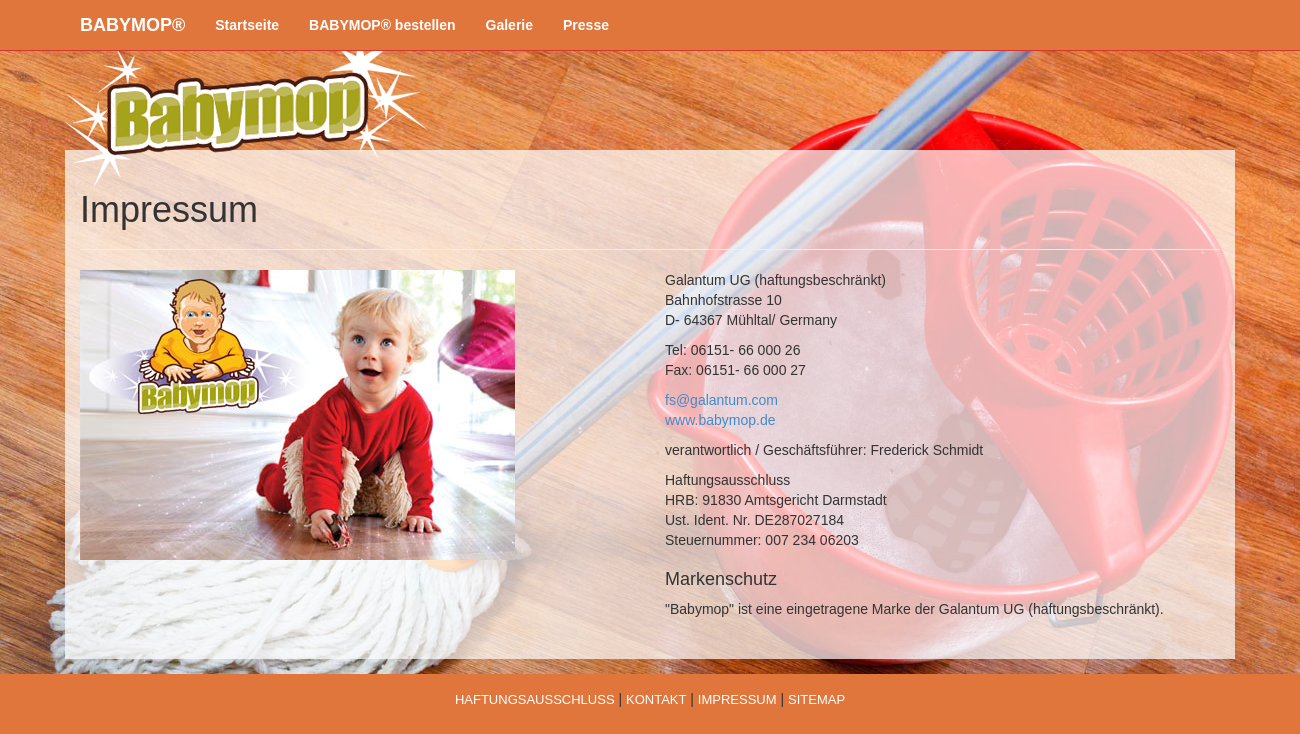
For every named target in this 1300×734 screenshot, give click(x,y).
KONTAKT (656, 699)
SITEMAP (816, 699)
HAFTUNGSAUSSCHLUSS (535, 699)
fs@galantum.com (721, 400)
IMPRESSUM (737, 699)
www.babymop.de (720, 420)
